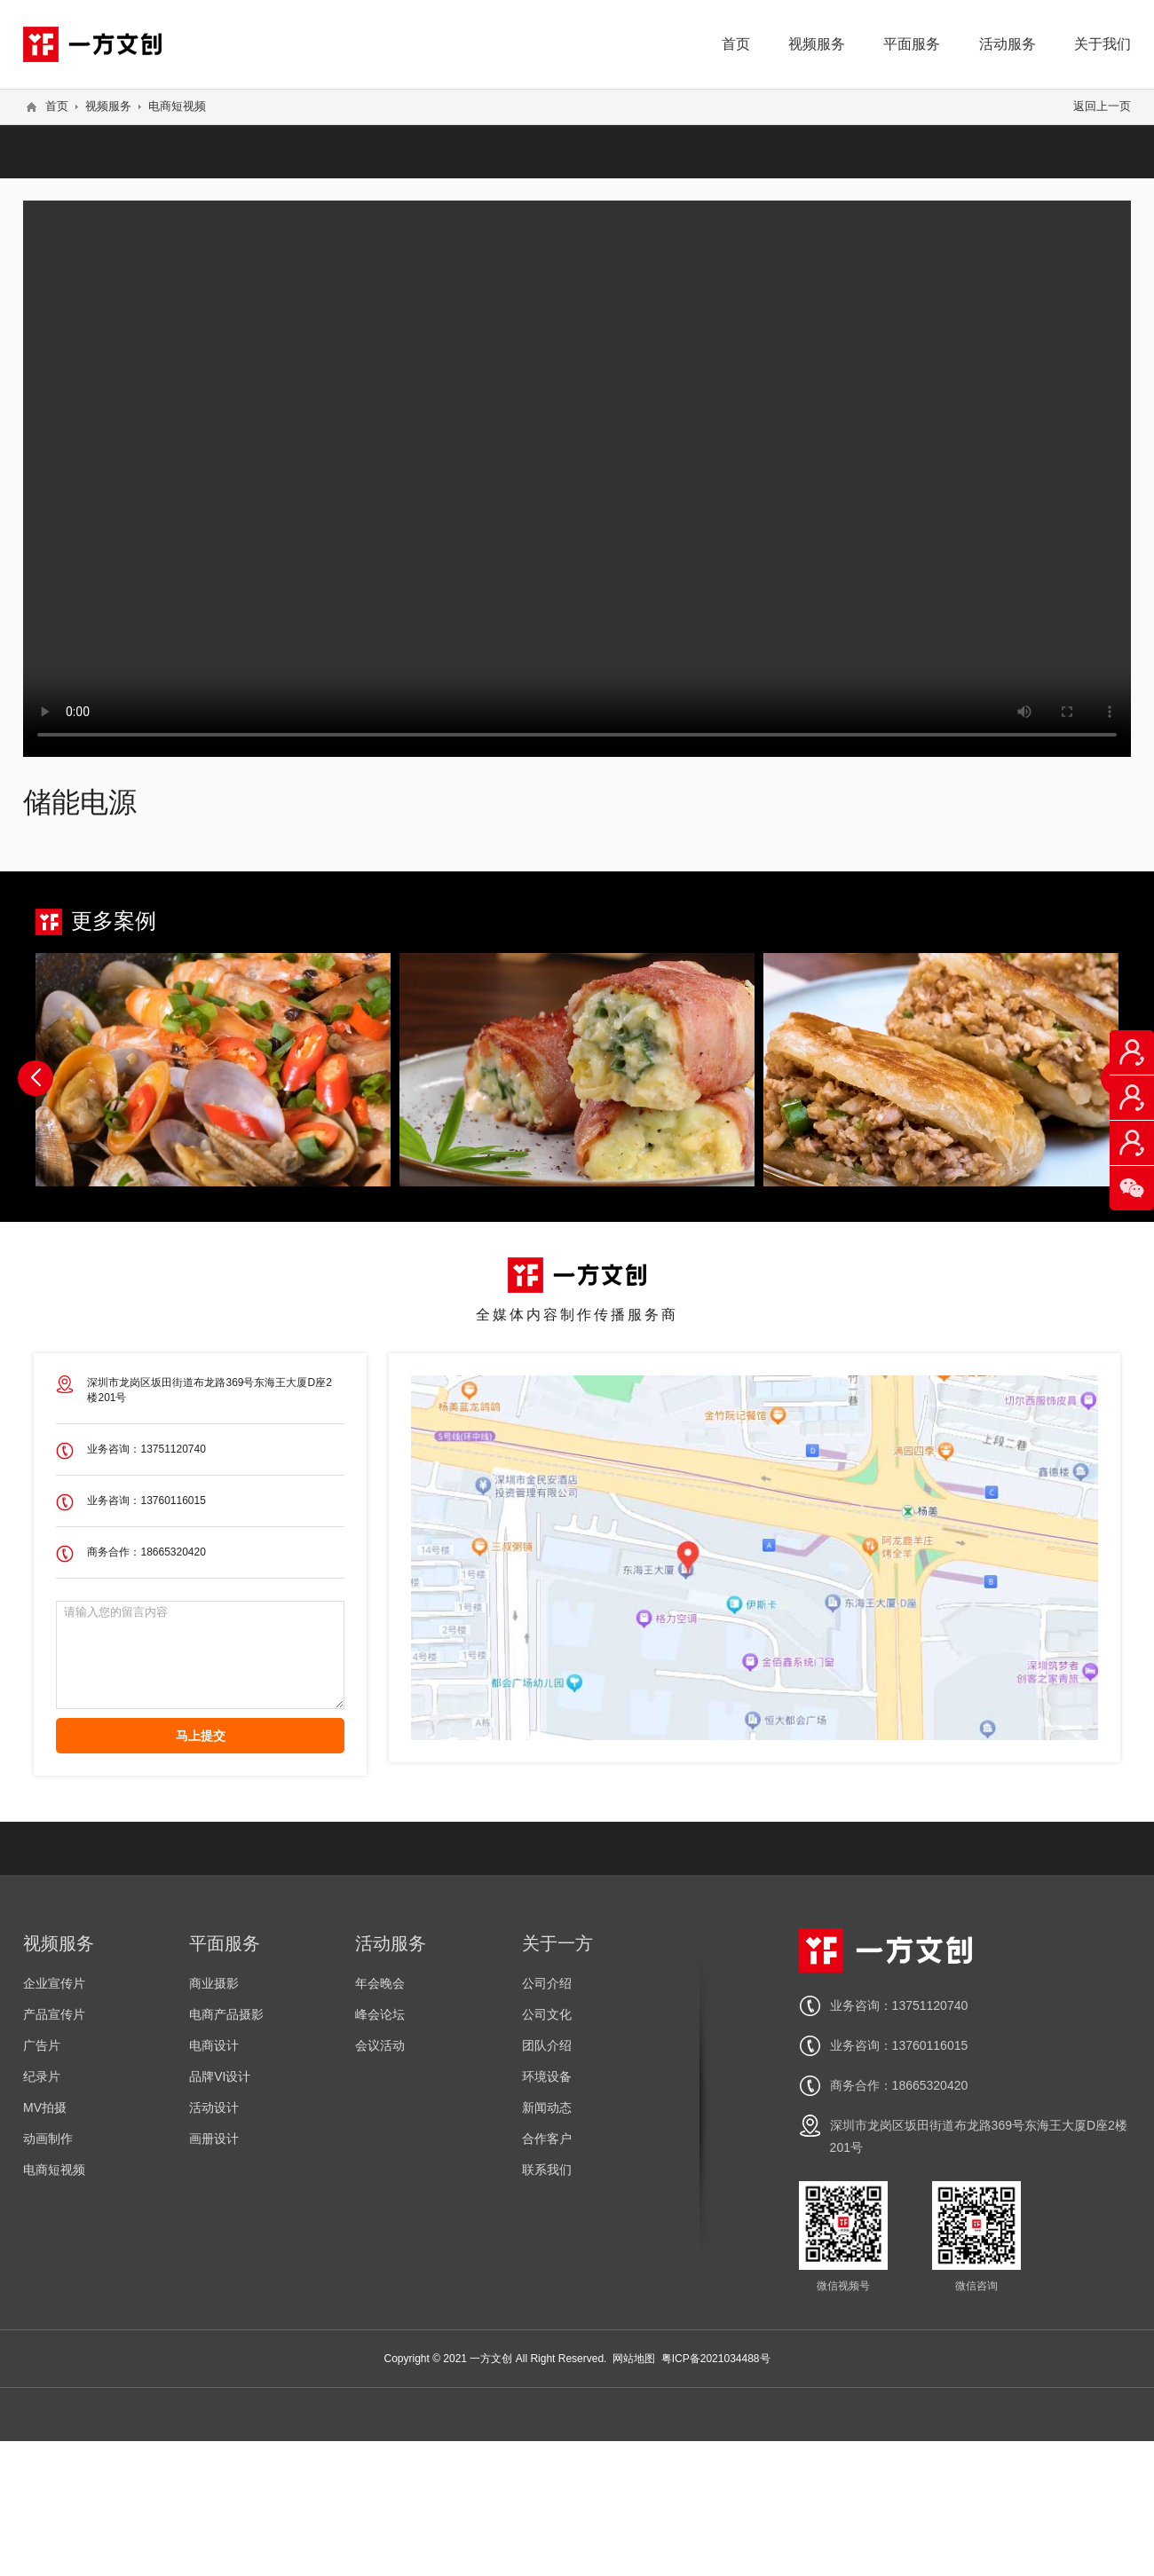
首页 (736, 43)
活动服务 (1007, 43)
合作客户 (547, 2138)
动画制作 (48, 2138)
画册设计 (214, 2138)
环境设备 (547, 2076)
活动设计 (214, 2107)
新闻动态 (547, 2107)
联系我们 (547, 2169)
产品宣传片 (54, 2014)
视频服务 (816, 43)
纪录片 (41, 2076)
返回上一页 (1102, 106)
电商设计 (214, 2045)
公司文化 (547, 2014)
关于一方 (557, 1943)
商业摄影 (214, 1983)
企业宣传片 (54, 1983)
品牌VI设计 (219, 2076)
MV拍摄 (45, 2107)
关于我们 (1102, 43)
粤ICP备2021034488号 (716, 2358)
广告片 (41, 2045)
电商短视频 (177, 106)
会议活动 (380, 2045)
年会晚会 (380, 1983)
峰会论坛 (380, 2014)
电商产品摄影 (226, 2014)
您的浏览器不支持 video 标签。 (577, 477)
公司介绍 (547, 1983)
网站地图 (634, 2358)
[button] (35, 1078)
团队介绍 (547, 2045)
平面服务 (911, 43)
